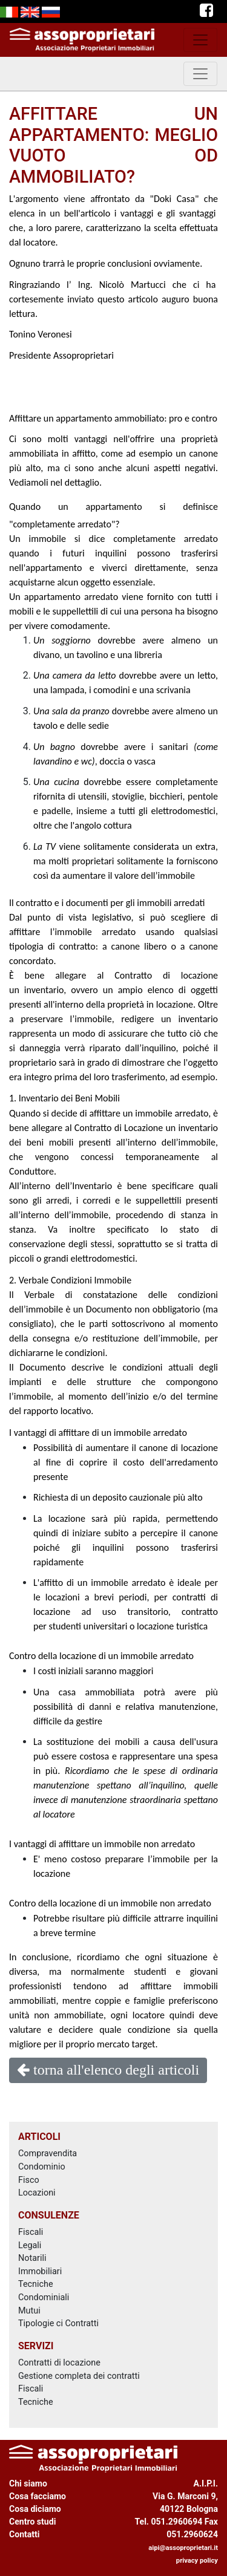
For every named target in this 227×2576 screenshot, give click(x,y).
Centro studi (32, 2521)
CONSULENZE (48, 2215)
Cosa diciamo (35, 2509)
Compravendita (47, 2153)
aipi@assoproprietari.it (183, 2548)
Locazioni (37, 2193)
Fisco (28, 2180)
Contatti (24, 2534)
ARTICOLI (39, 2136)
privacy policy (197, 2561)
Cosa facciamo (37, 2496)
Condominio (41, 2167)
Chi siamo (28, 2483)
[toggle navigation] (200, 40)
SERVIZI (35, 2346)
